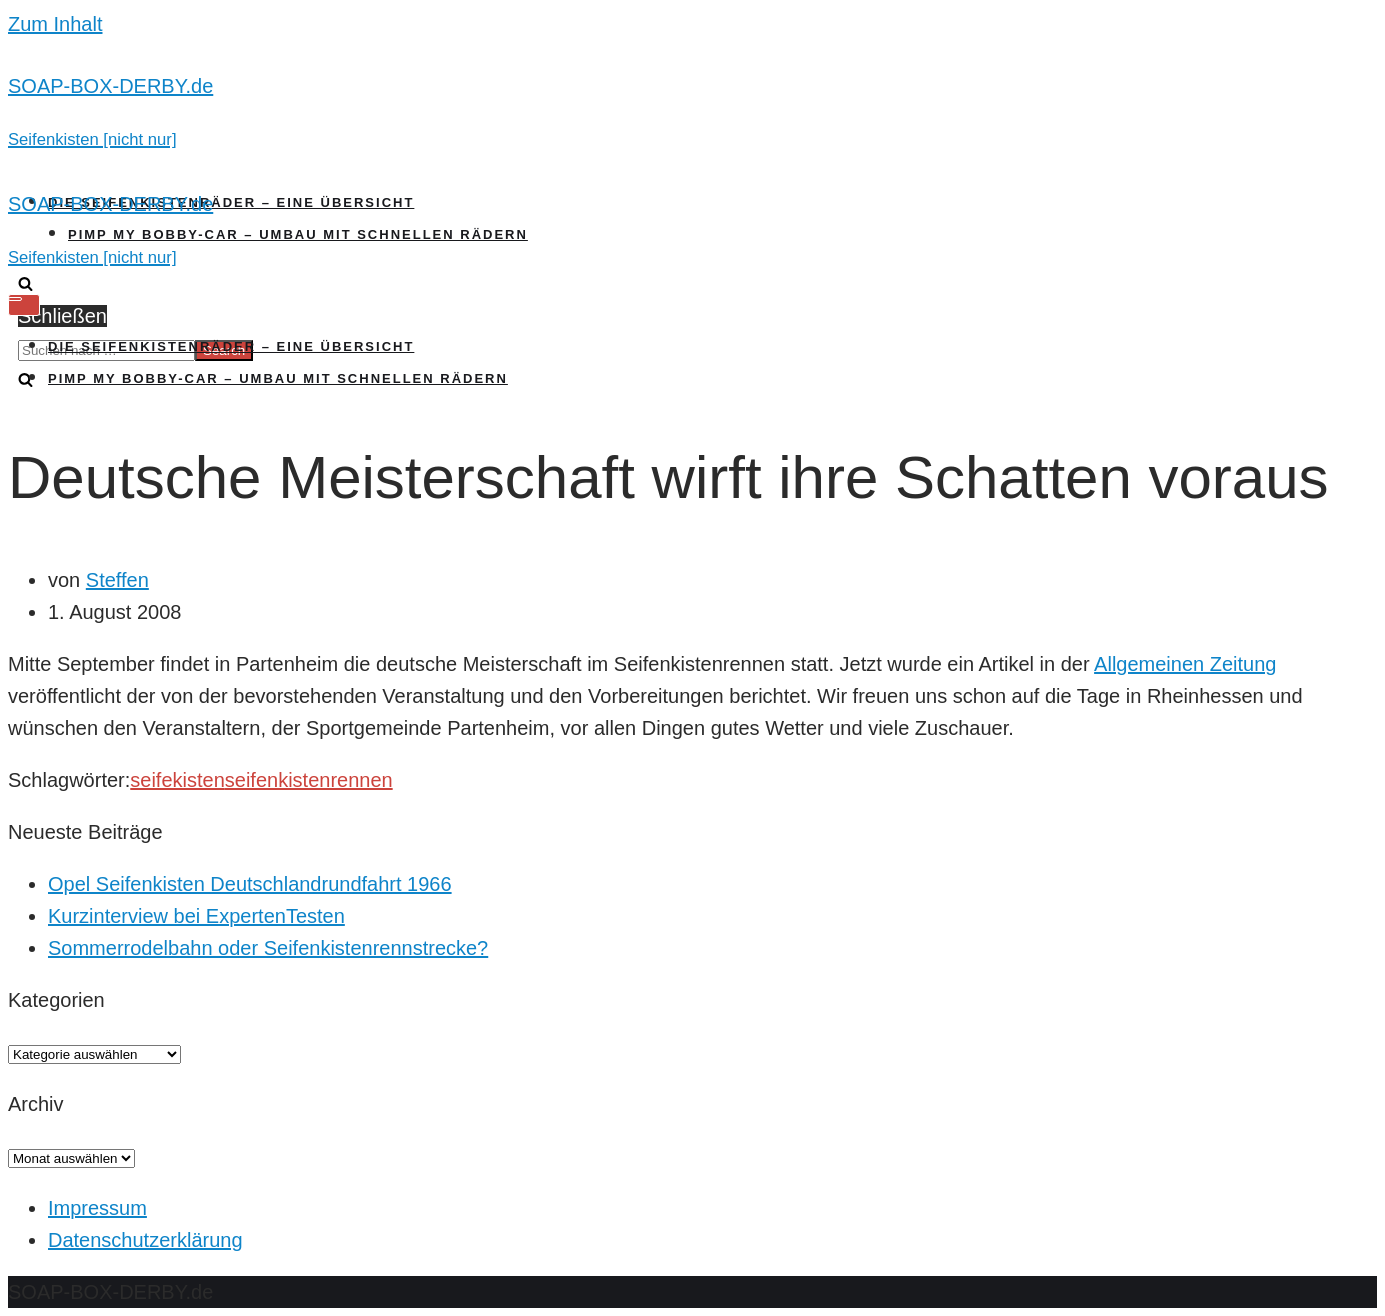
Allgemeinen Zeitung (1185, 664)
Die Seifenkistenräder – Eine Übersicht (231, 202)
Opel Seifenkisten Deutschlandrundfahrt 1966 (250, 884)
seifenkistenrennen (309, 780)
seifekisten (177, 780)
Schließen (62, 316)
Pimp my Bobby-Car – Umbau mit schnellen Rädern (298, 234)
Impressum (97, 1208)
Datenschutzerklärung (145, 1240)
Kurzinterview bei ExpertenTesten (196, 916)
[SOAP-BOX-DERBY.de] (692, 112)
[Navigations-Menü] (24, 305)
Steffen (117, 580)
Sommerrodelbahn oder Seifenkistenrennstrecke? (268, 948)
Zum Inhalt (55, 24)
